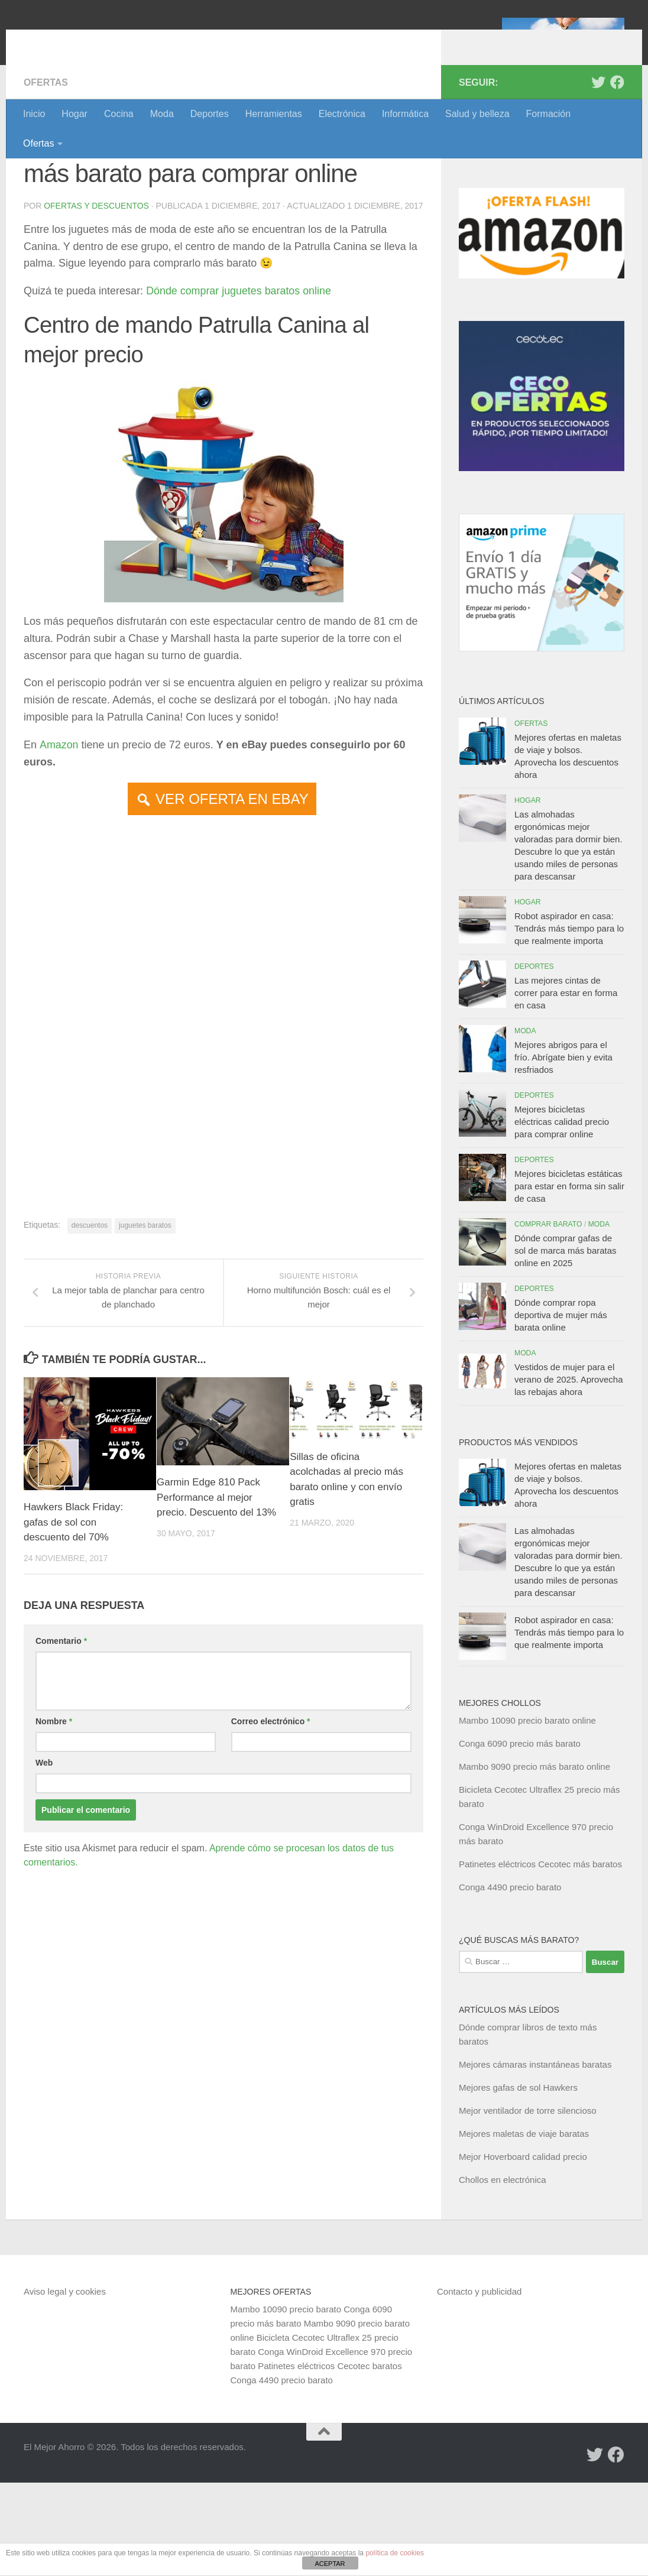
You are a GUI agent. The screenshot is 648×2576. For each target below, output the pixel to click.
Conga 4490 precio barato (510, 1980)
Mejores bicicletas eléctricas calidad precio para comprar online (561, 1215)
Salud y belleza (477, 114)
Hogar (74, 114)
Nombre (53, 1829)
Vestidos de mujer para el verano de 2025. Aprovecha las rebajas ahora (568, 1472)
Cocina (119, 114)
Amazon (58, 852)
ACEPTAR (330, 2563)
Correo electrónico (270, 1829)
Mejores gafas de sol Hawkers (518, 2181)
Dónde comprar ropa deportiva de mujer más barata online (560, 1408)
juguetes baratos (145, 1333)
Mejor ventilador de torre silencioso (528, 2204)
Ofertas (38, 143)
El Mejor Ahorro (114, 41)
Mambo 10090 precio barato (285, 2402)
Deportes (209, 114)
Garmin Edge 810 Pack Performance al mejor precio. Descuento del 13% (217, 1605)
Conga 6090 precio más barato (520, 1837)
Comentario (61, 1749)
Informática (405, 114)
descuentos (90, 1333)
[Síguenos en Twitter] (598, 175)
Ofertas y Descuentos (96, 299)
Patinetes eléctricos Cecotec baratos (329, 2459)
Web (44, 1871)
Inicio (34, 114)
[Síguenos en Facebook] (617, 175)
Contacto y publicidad (479, 2385)
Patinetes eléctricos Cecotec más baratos (540, 1957)
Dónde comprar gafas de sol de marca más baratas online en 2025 (565, 1343)
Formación (548, 114)
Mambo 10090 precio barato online (527, 1814)
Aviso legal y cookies (65, 2385)
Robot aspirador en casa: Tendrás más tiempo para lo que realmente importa (569, 1021)
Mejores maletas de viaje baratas (524, 2227)
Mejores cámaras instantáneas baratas (535, 2158)
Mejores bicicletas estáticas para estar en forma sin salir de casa (569, 1279)
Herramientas (273, 114)
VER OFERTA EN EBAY (232, 906)
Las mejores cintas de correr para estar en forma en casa (565, 1086)
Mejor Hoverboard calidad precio (523, 2250)
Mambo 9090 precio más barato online (534, 1860)
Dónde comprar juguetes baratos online (239, 398)
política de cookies (394, 2553)
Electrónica (342, 114)
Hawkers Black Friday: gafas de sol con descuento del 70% (74, 1630)
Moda (162, 114)
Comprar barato (548, 1317)
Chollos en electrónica (502, 2273)
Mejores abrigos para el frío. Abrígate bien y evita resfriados (563, 1150)
